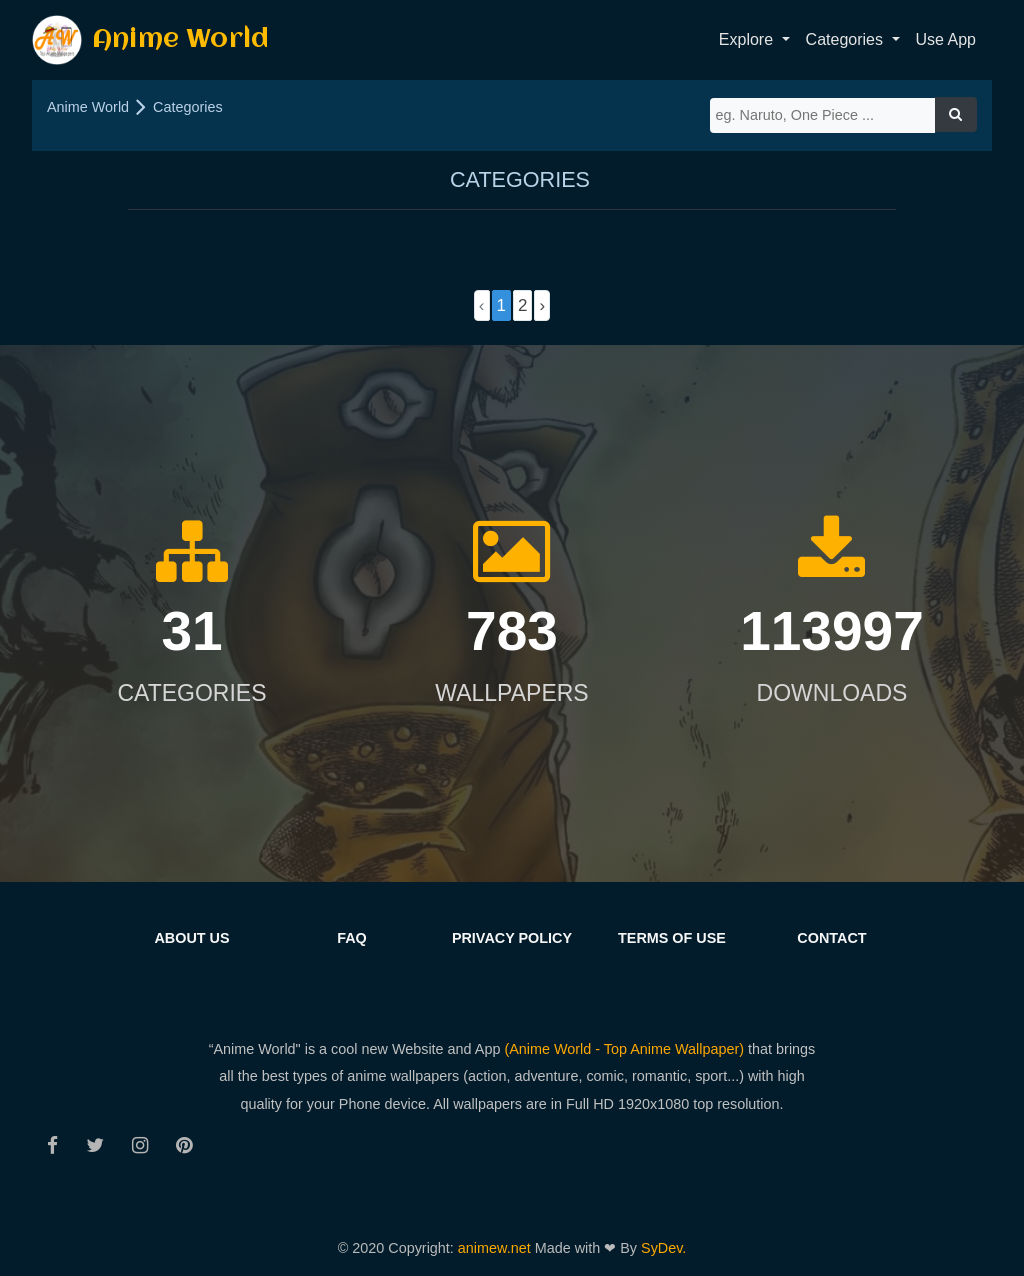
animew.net (496, 1248)
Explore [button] (748, 39)
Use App (946, 39)
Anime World (150, 40)
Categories (188, 107)
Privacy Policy (512, 938)
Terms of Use (672, 938)
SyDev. (663, 1248)
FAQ (352, 938)
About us (191, 938)
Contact (831, 938)
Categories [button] (847, 39)
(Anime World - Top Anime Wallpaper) (624, 1049)
